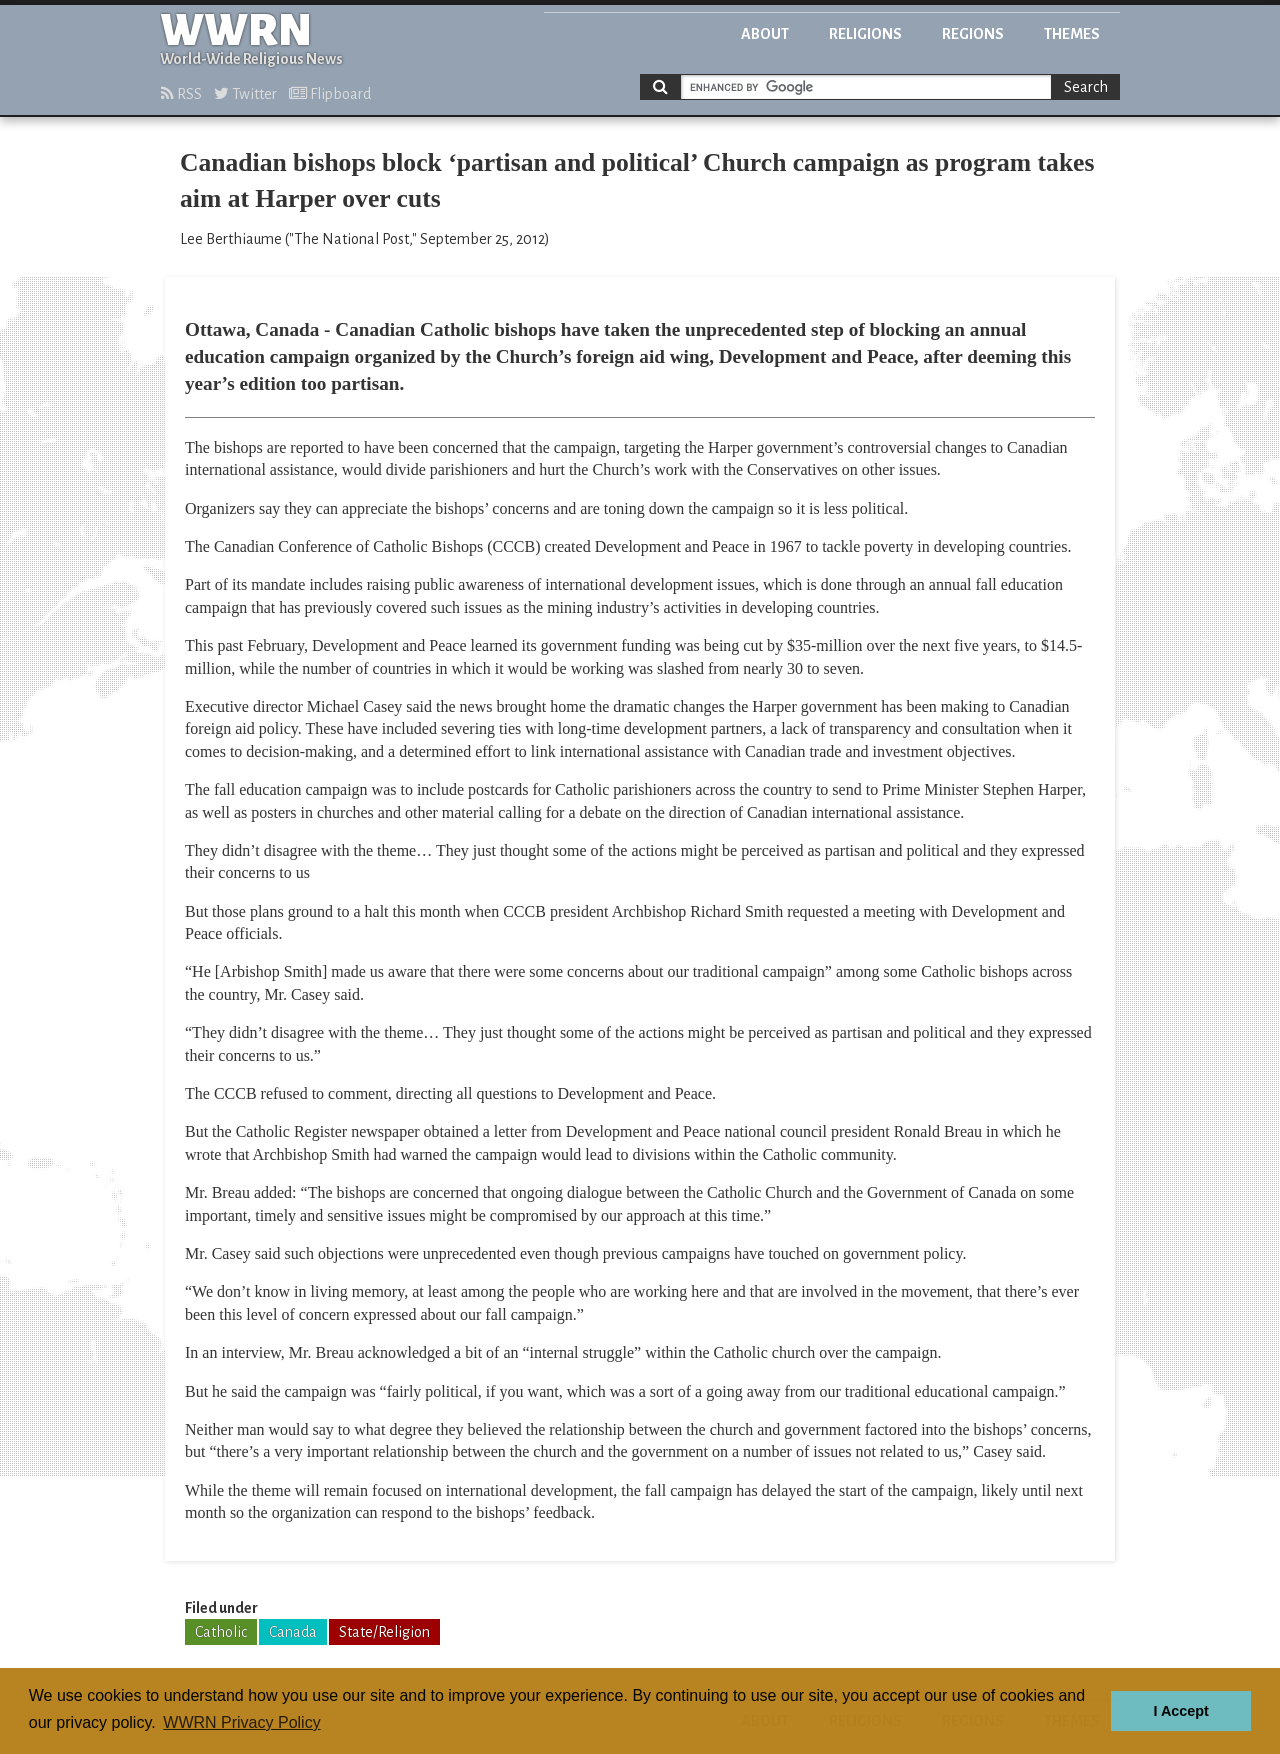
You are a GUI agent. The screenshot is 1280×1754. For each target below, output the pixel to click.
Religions (865, 34)
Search (1086, 87)
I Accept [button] (1180, 1711)
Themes (1072, 34)
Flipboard (330, 94)
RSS (181, 94)
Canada (293, 1632)
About (765, 34)
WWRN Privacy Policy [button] (241, 1722)
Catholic (221, 1632)
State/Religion (384, 1632)
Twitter (245, 94)
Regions (973, 34)
